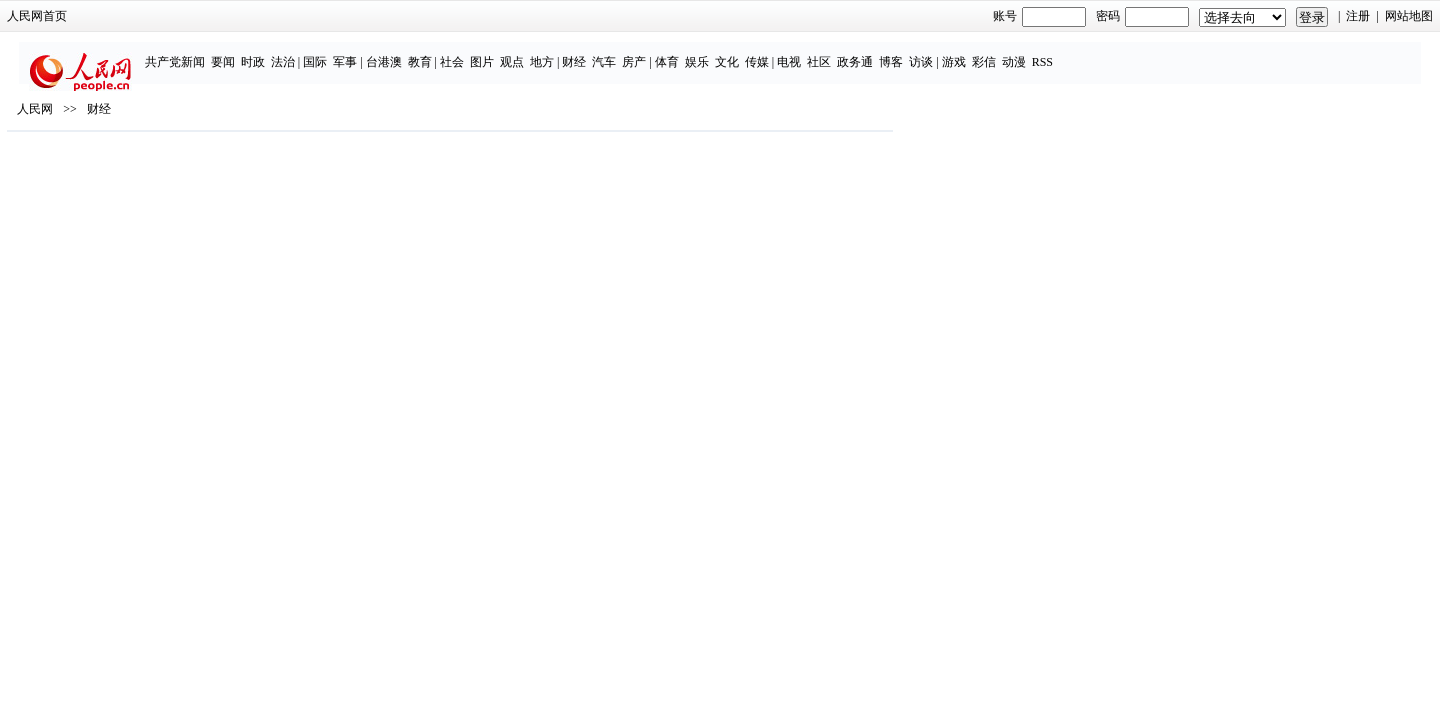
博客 (1012, 52)
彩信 (1105, 52)
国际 (436, 52)
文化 (848, 52)
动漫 (1135, 52)
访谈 (1042, 52)
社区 (940, 52)
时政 (374, 52)
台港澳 (505, 52)
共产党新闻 (296, 52)
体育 (788, 52)
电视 (910, 52)
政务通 (976, 52)
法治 (404, 52)
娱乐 (818, 52)
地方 (663, 52)
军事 (466, 52)
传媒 (878, 52)
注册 (1126, 16)
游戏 (1075, 52)
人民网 (268, 181)
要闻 (344, 52)
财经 (696, 52)
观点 (633, 52)
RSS (1163, 52)
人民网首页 (270, 16)
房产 (756, 52)
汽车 (726, 52)
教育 (541, 52)
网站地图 (1176, 16)
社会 (573, 52)
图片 (603, 52)
